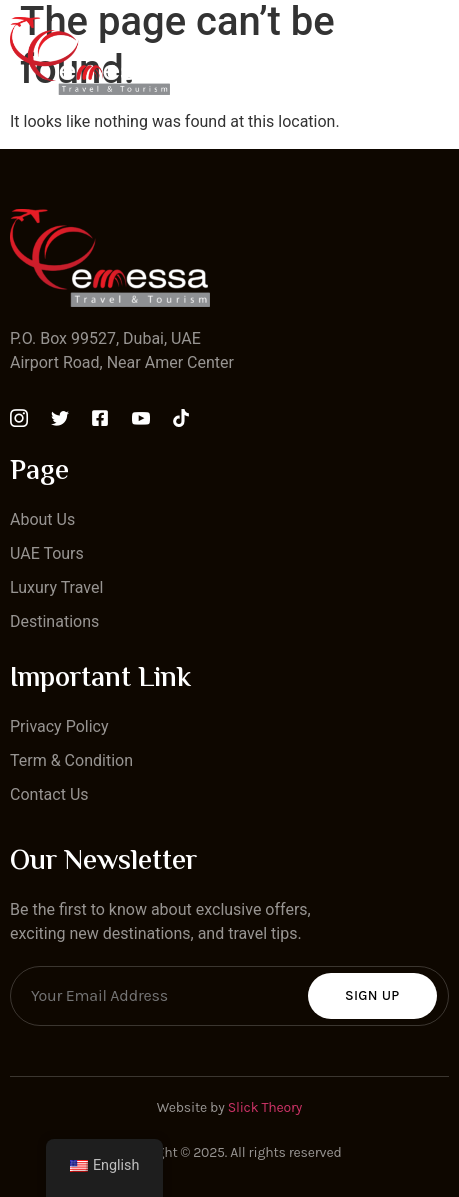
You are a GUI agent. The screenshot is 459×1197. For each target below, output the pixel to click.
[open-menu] (437, 55)
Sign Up (372, 995)
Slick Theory (265, 1107)
